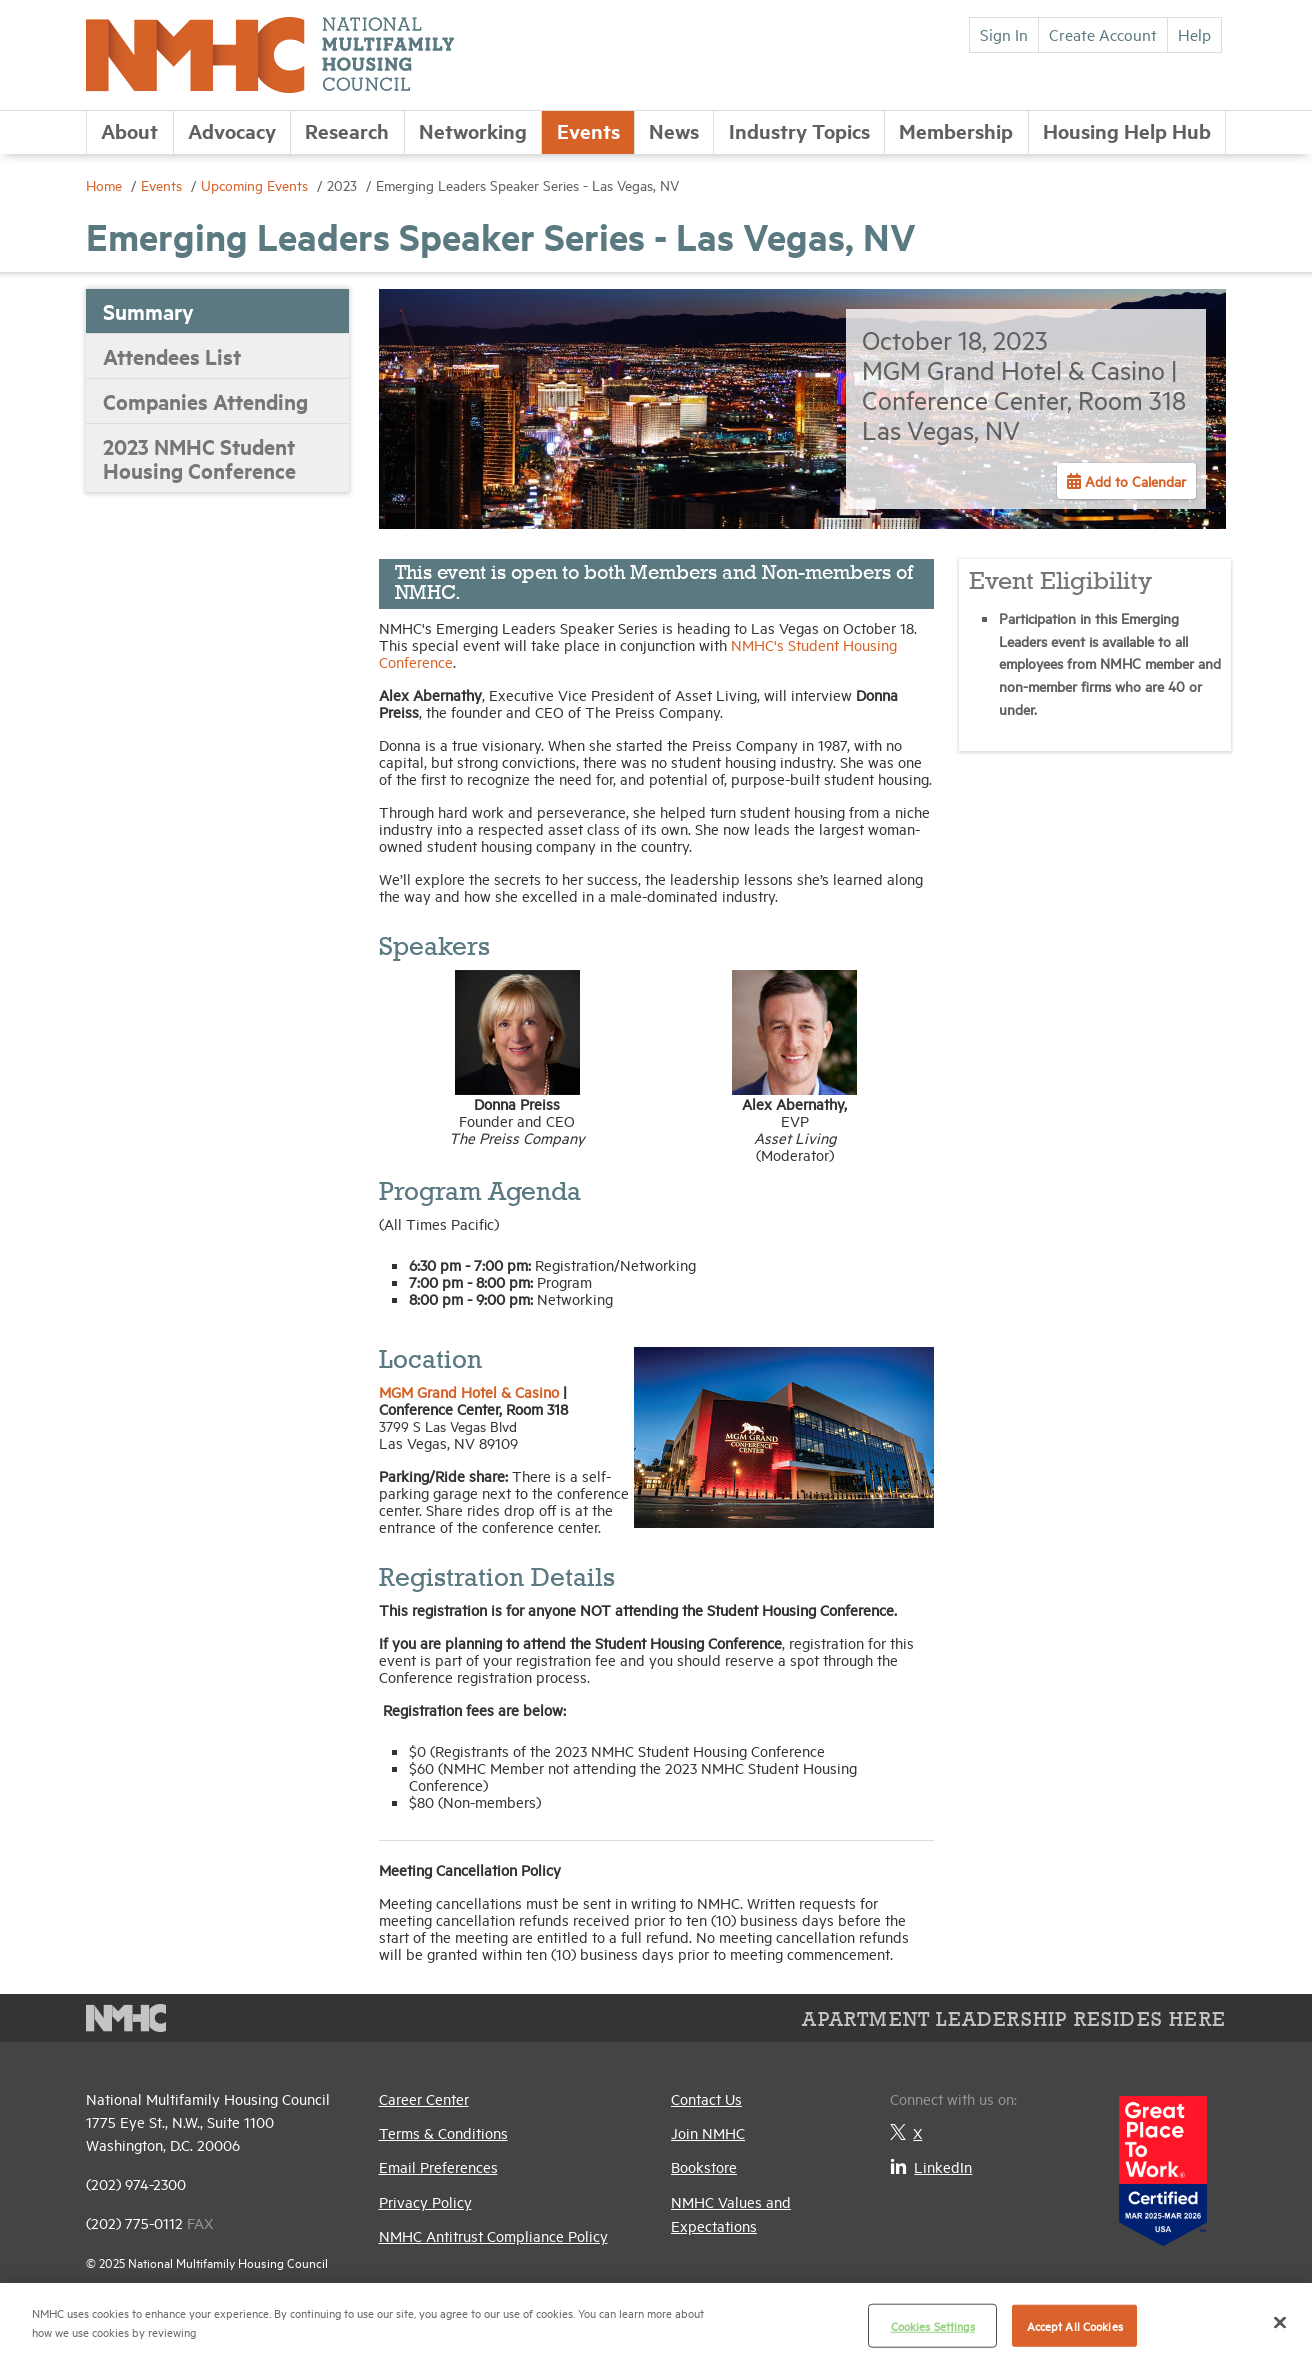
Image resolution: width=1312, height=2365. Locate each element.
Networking (473, 130)
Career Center (424, 2098)
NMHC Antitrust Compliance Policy (493, 2235)
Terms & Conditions (443, 2132)
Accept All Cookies (1075, 2325)
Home (106, 184)
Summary (148, 311)
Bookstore (704, 2166)
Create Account (1103, 34)
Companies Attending (205, 401)
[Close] (1280, 2322)
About (129, 130)
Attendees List (172, 356)
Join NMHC (708, 2132)
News (674, 130)
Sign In (1004, 34)
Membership (956, 130)
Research (347, 130)
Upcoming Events (256, 184)
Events (588, 130)
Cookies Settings (933, 2325)
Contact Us (706, 2098)
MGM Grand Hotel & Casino (469, 1391)
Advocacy (232, 130)
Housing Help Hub (1127, 130)
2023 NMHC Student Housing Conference (199, 458)
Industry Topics (799, 130)
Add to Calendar (1133, 480)
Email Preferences (438, 2166)
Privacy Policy (425, 2201)
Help (1194, 34)
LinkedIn (931, 2166)
